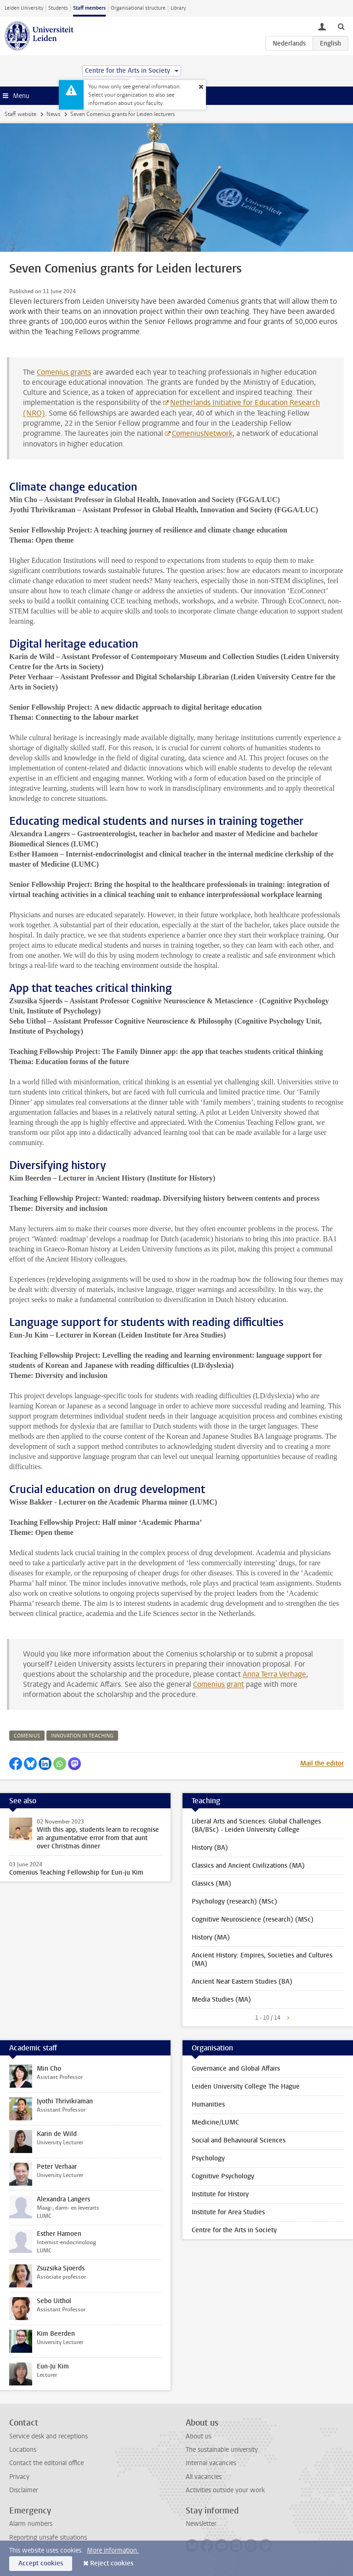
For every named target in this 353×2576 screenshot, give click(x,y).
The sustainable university (222, 2449)
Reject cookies (111, 2563)
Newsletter (201, 2523)
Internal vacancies (211, 2463)
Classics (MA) (211, 1883)
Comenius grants (64, 372)
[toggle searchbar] (341, 26)
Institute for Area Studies (228, 2212)
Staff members (89, 8)
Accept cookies (40, 2563)
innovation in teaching (82, 1735)
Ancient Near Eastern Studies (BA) (242, 1981)
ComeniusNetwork (202, 433)
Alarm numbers (30, 2523)
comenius (27, 1735)
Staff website (20, 114)
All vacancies (204, 2476)
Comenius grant (218, 1684)
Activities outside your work (225, 2490)
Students (58, 8)
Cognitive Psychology (223, 2176)
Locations (22, 2449)
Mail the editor (322, 1763)
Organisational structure (138, 8)
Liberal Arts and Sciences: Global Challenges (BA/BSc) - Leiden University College (256, 1825)
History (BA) (210, 1847)
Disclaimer (23, 2490)
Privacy (19, 2476)
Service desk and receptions (48, 2436)
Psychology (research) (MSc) (234, 1901)
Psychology (208, 2158)
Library (178, 8)
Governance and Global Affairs (236, 2068)
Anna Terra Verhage (274, 1674)
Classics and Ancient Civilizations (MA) (248, 1865)
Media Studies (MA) (221, 1999)
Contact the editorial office (46, 2463)
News (53, 114)
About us (198, 2436)
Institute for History (220, 2194)
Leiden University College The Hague (246, 2086)
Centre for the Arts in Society (234, 2230)
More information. (113, 2550)
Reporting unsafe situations (48, 2537)
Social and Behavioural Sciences (238, 2140)
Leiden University (24, 8)
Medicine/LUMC (215, 2122)
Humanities (208, 2104)
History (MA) (211, 1937)
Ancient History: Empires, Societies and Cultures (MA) (262, 1959)
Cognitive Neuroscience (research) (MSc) (252, 1919)
